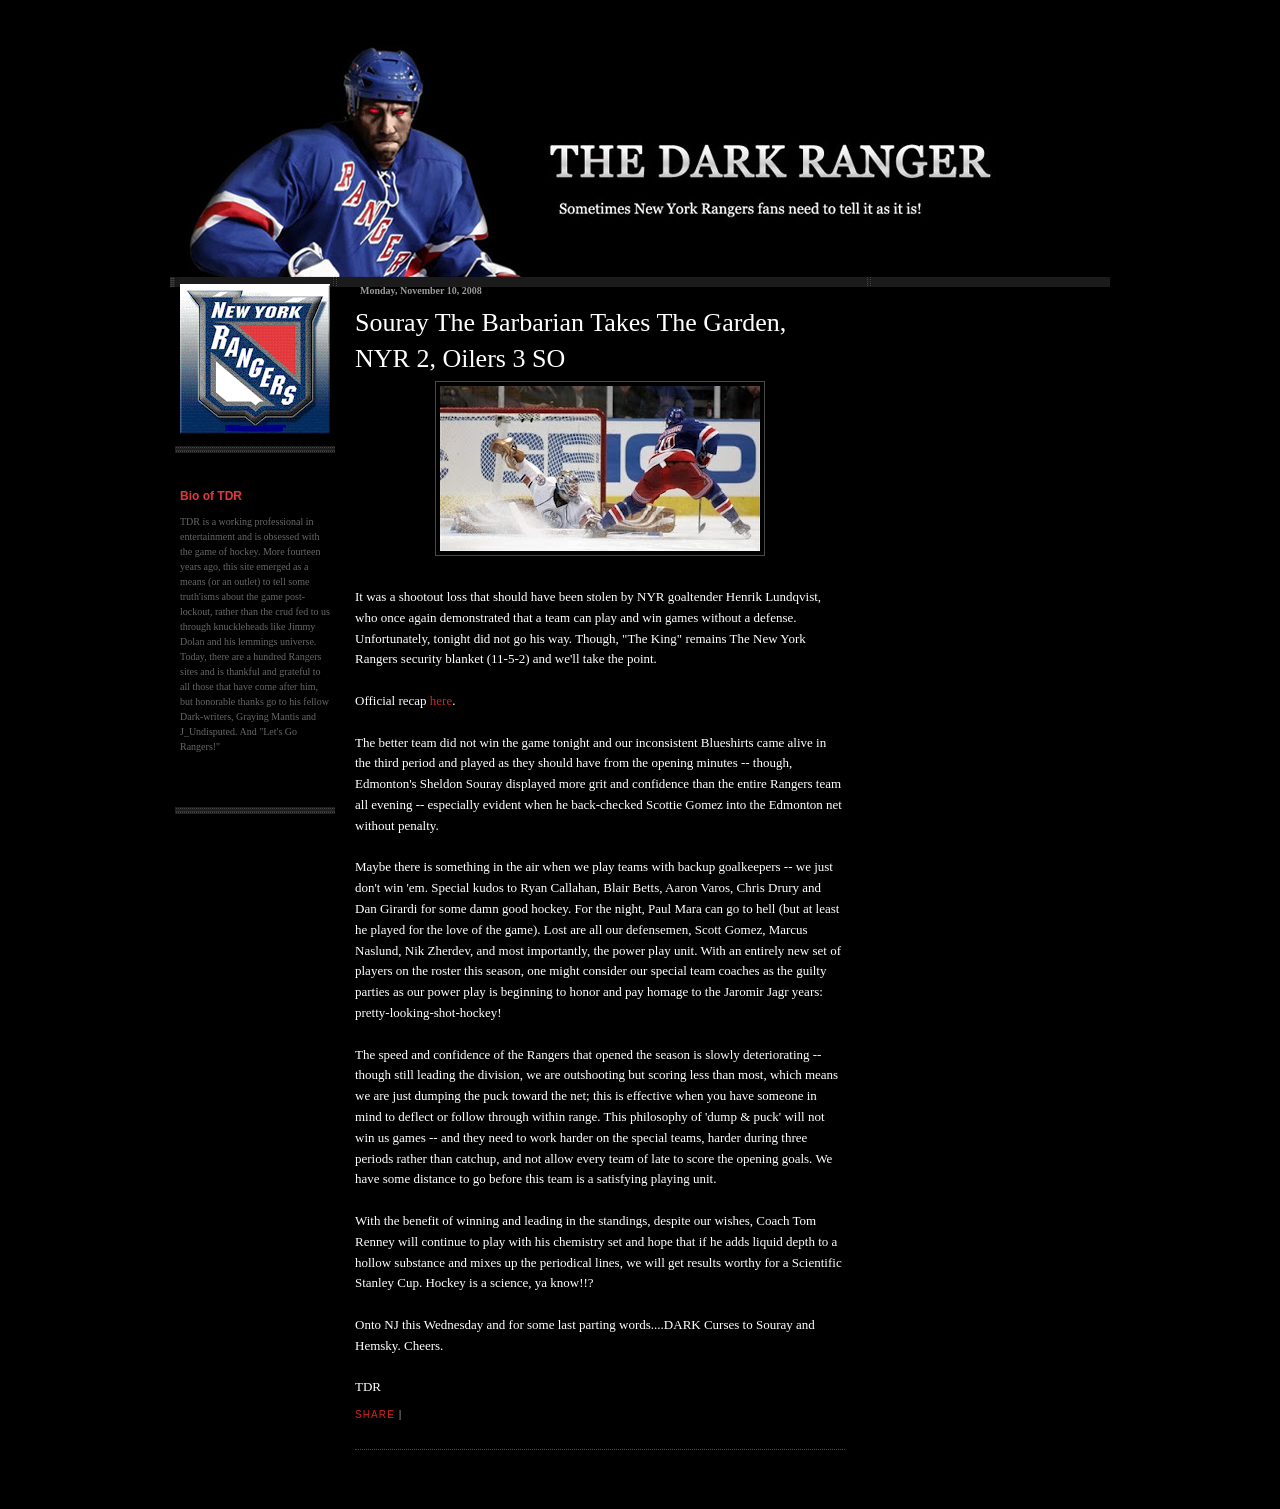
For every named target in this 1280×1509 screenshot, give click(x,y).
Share (375, 1414)
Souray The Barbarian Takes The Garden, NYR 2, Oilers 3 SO (570, 340)
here (441, 700)
